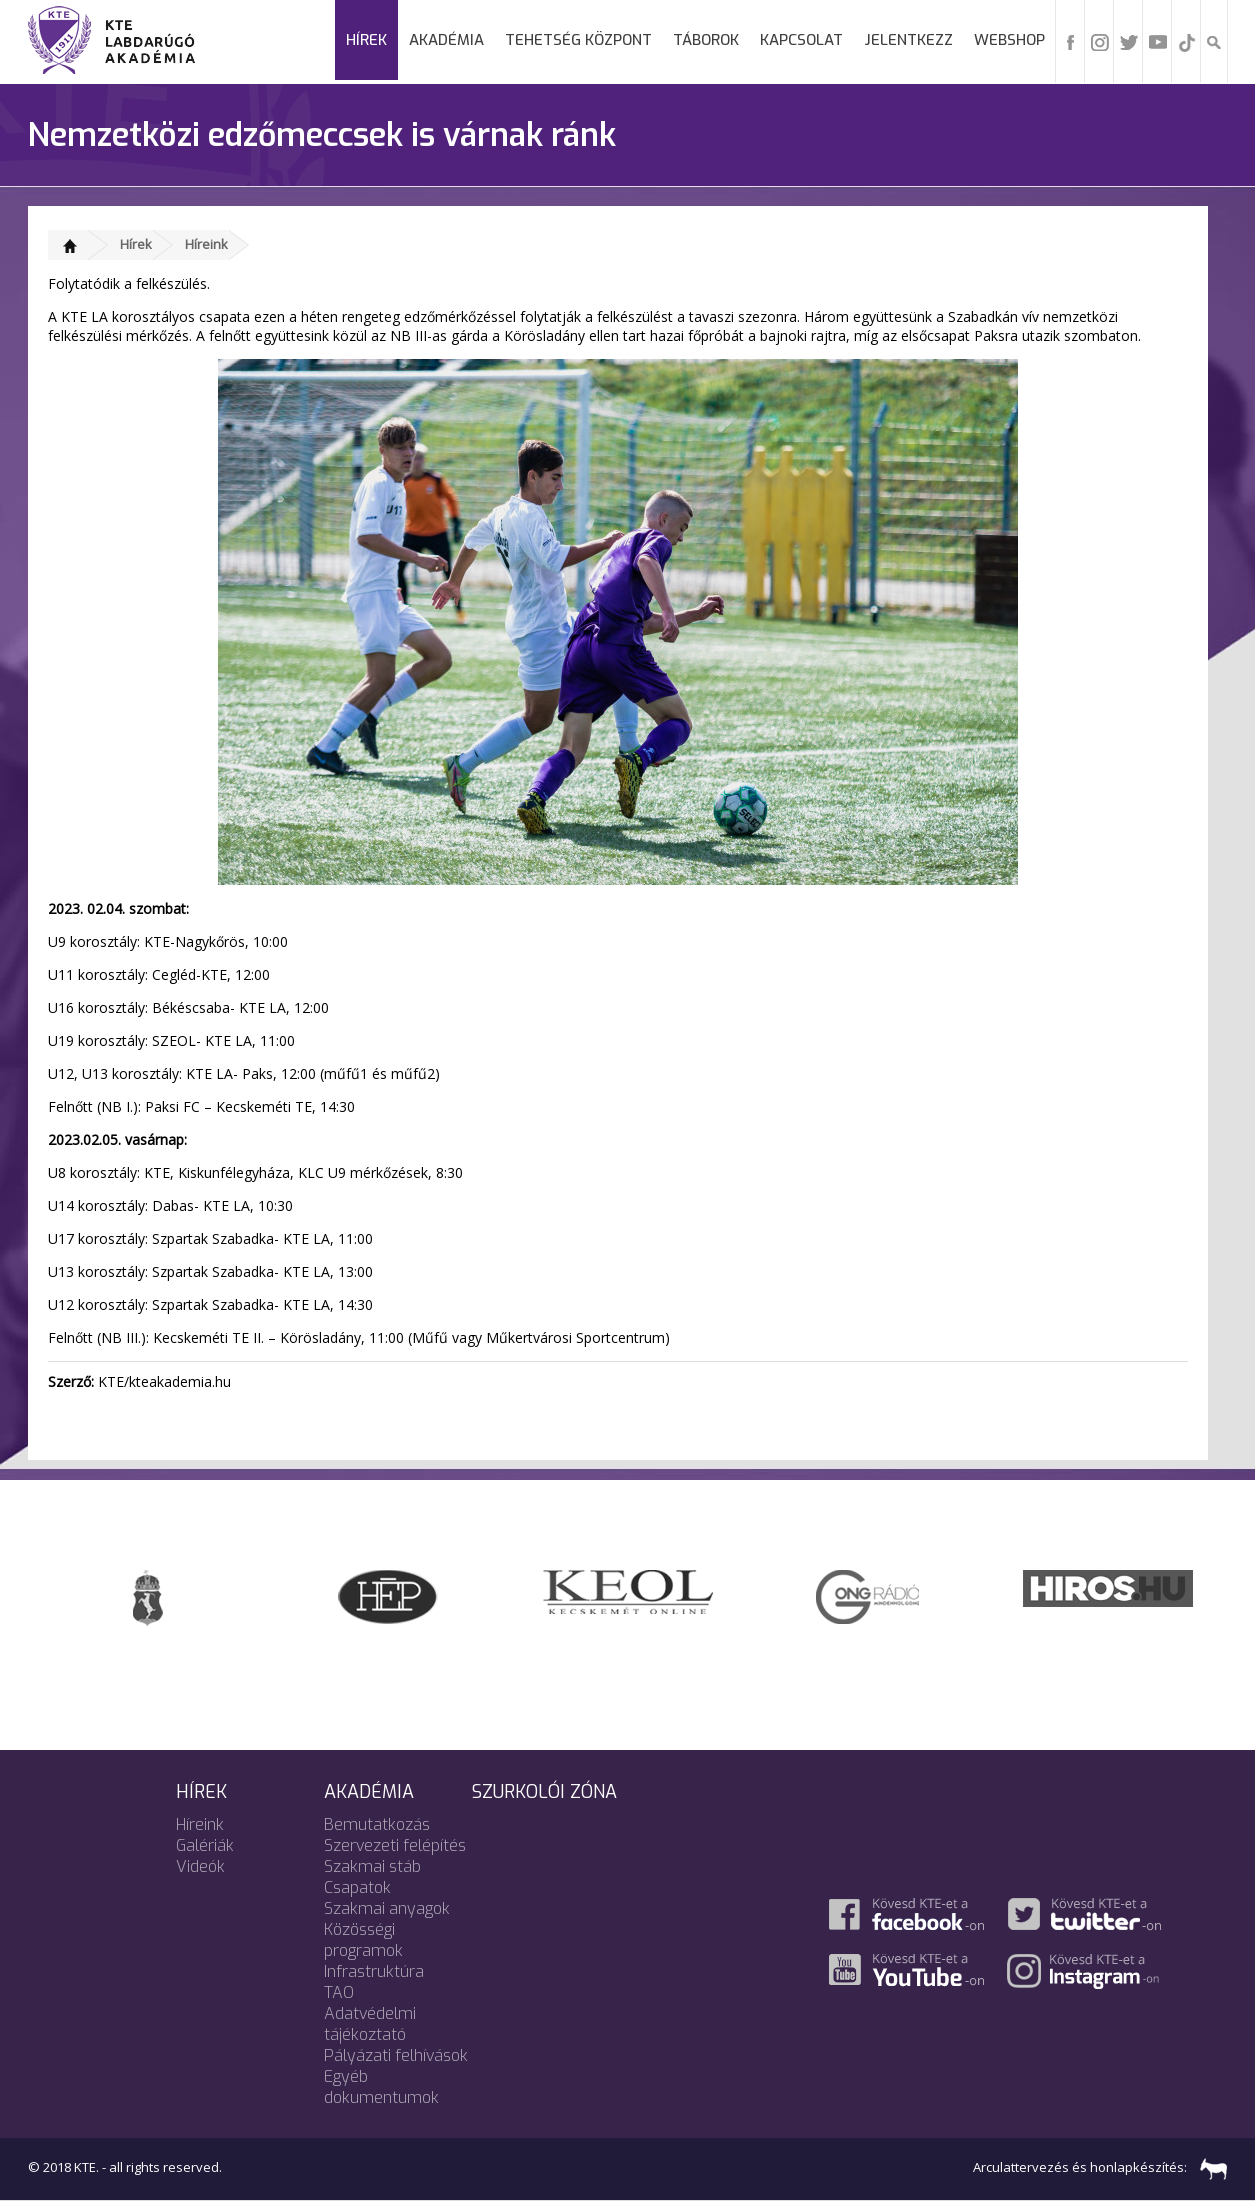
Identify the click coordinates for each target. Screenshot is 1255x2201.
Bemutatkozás (377, 1824)
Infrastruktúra (374, 1971)
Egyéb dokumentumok (381, 2087)
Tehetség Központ (578, 40)
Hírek (366, 40)
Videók (200, 1866)
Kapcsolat (801, 40)
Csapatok (357, 1887)
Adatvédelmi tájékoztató (370, 2024)
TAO (339, 1992)
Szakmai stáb (372, 1866)
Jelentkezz (908, 40)
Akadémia (446, 40)
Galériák (205, 1845)
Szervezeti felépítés (395, 1845)
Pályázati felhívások (396, 2055)
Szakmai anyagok (387, 1908)
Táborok (706, 40)
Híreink (206, 244)
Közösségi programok (363, 1940)
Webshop (1009, 40)
